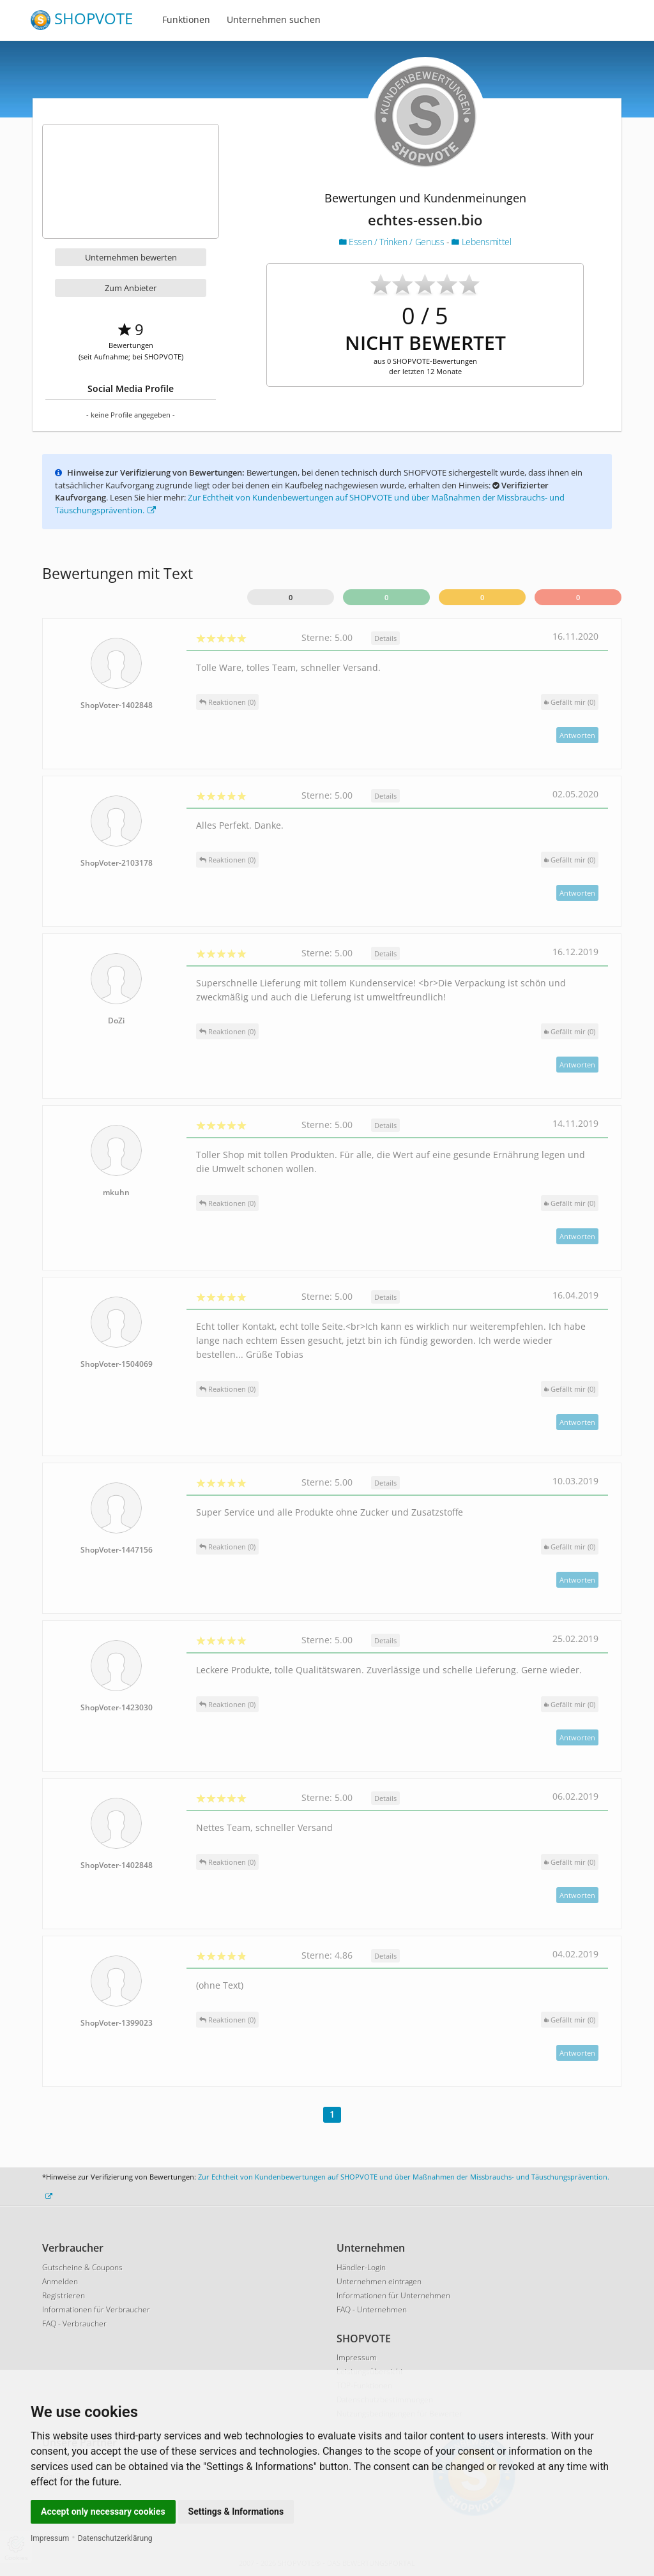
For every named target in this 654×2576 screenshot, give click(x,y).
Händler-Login (361, 2267)
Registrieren (63, 2295)
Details (385, 638)
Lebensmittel (481, 242)
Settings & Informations (236, 2511)
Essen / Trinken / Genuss (393, 242)
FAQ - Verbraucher (74, 2323)
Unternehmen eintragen (379, 2281)
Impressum (50, 2538)
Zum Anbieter (130, 288)
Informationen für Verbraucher (96, 2309)
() (569, 702)
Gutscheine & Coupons (82, 2267)
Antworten (577, 735)
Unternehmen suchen (274, 19)
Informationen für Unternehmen (393, 2295)
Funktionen (186, 19)
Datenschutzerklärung (115, 2538)
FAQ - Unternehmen (372, 2309)
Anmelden (60, 2281)
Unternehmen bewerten (131, 257)
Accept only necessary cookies (103, 2511)
